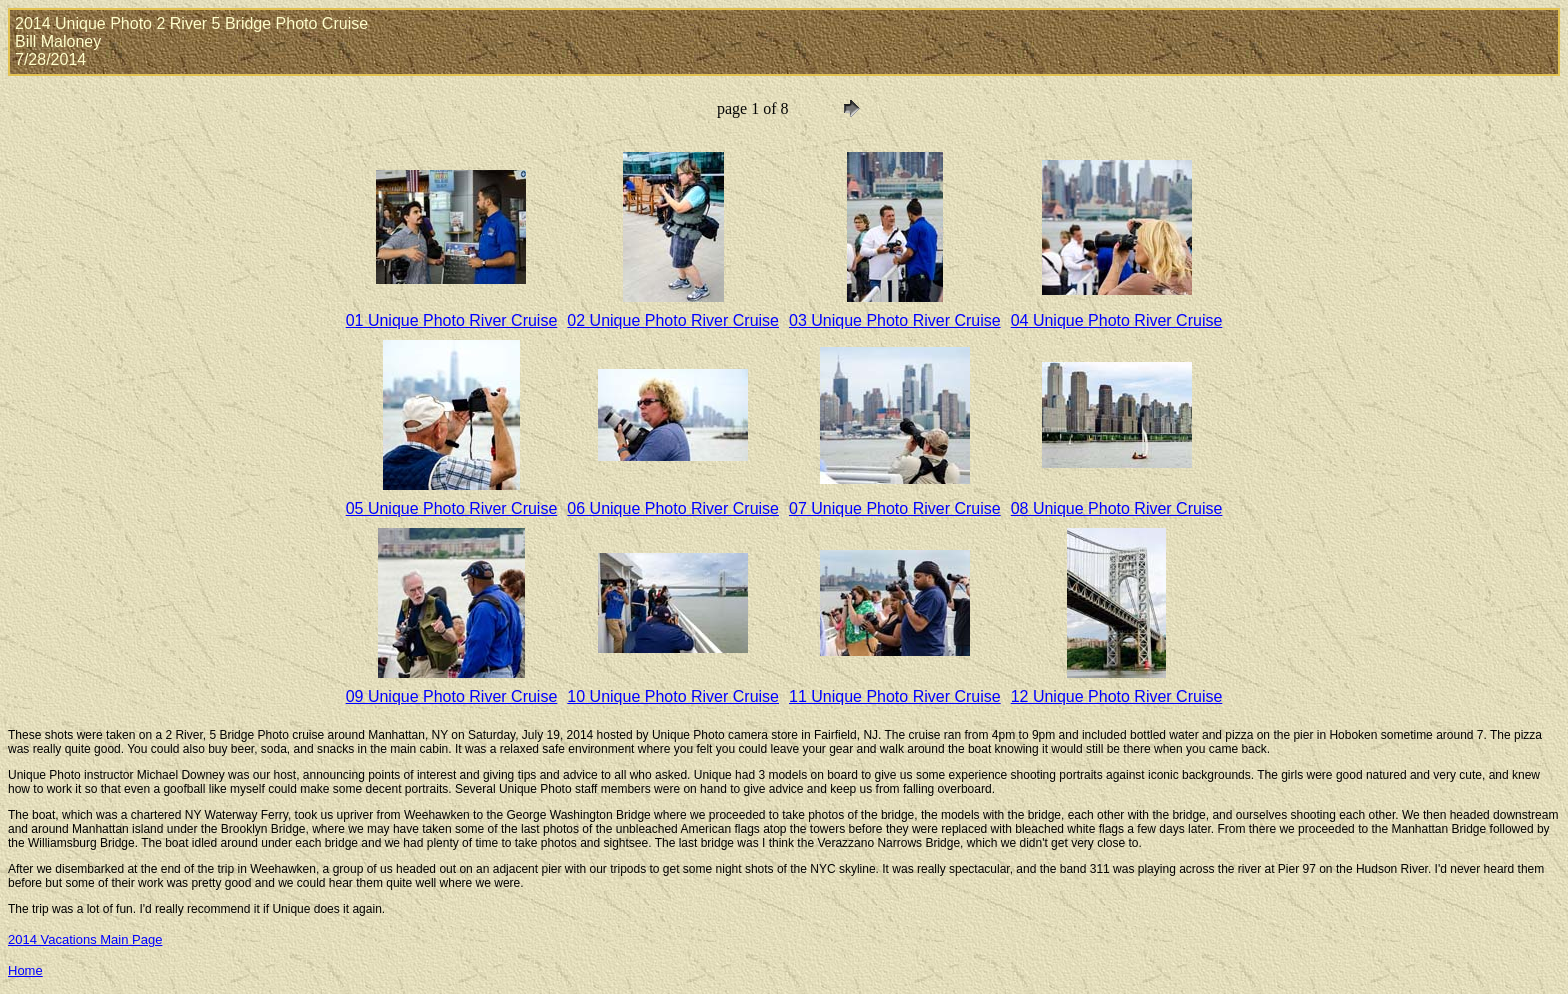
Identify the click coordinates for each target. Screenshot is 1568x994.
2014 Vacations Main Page (85, 939)
